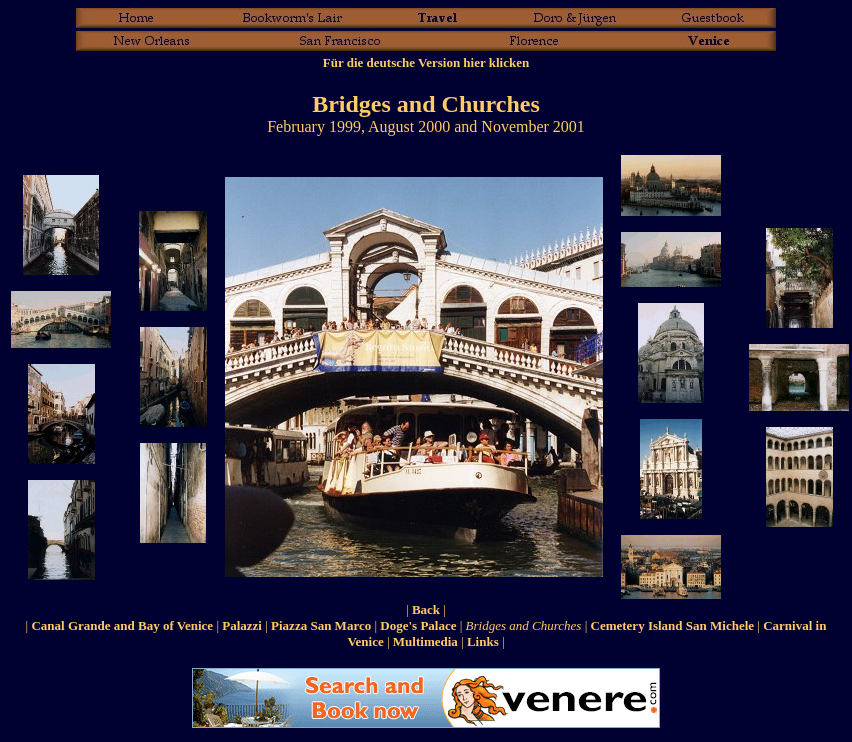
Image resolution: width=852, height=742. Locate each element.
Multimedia (425, 641)
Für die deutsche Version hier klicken (426, 62)
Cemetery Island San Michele (673, 625)
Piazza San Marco (321, 625)
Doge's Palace (418, 625)
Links (483, 641)
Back (426, 609)
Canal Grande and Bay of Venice (122, 625)
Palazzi (242, 625)
